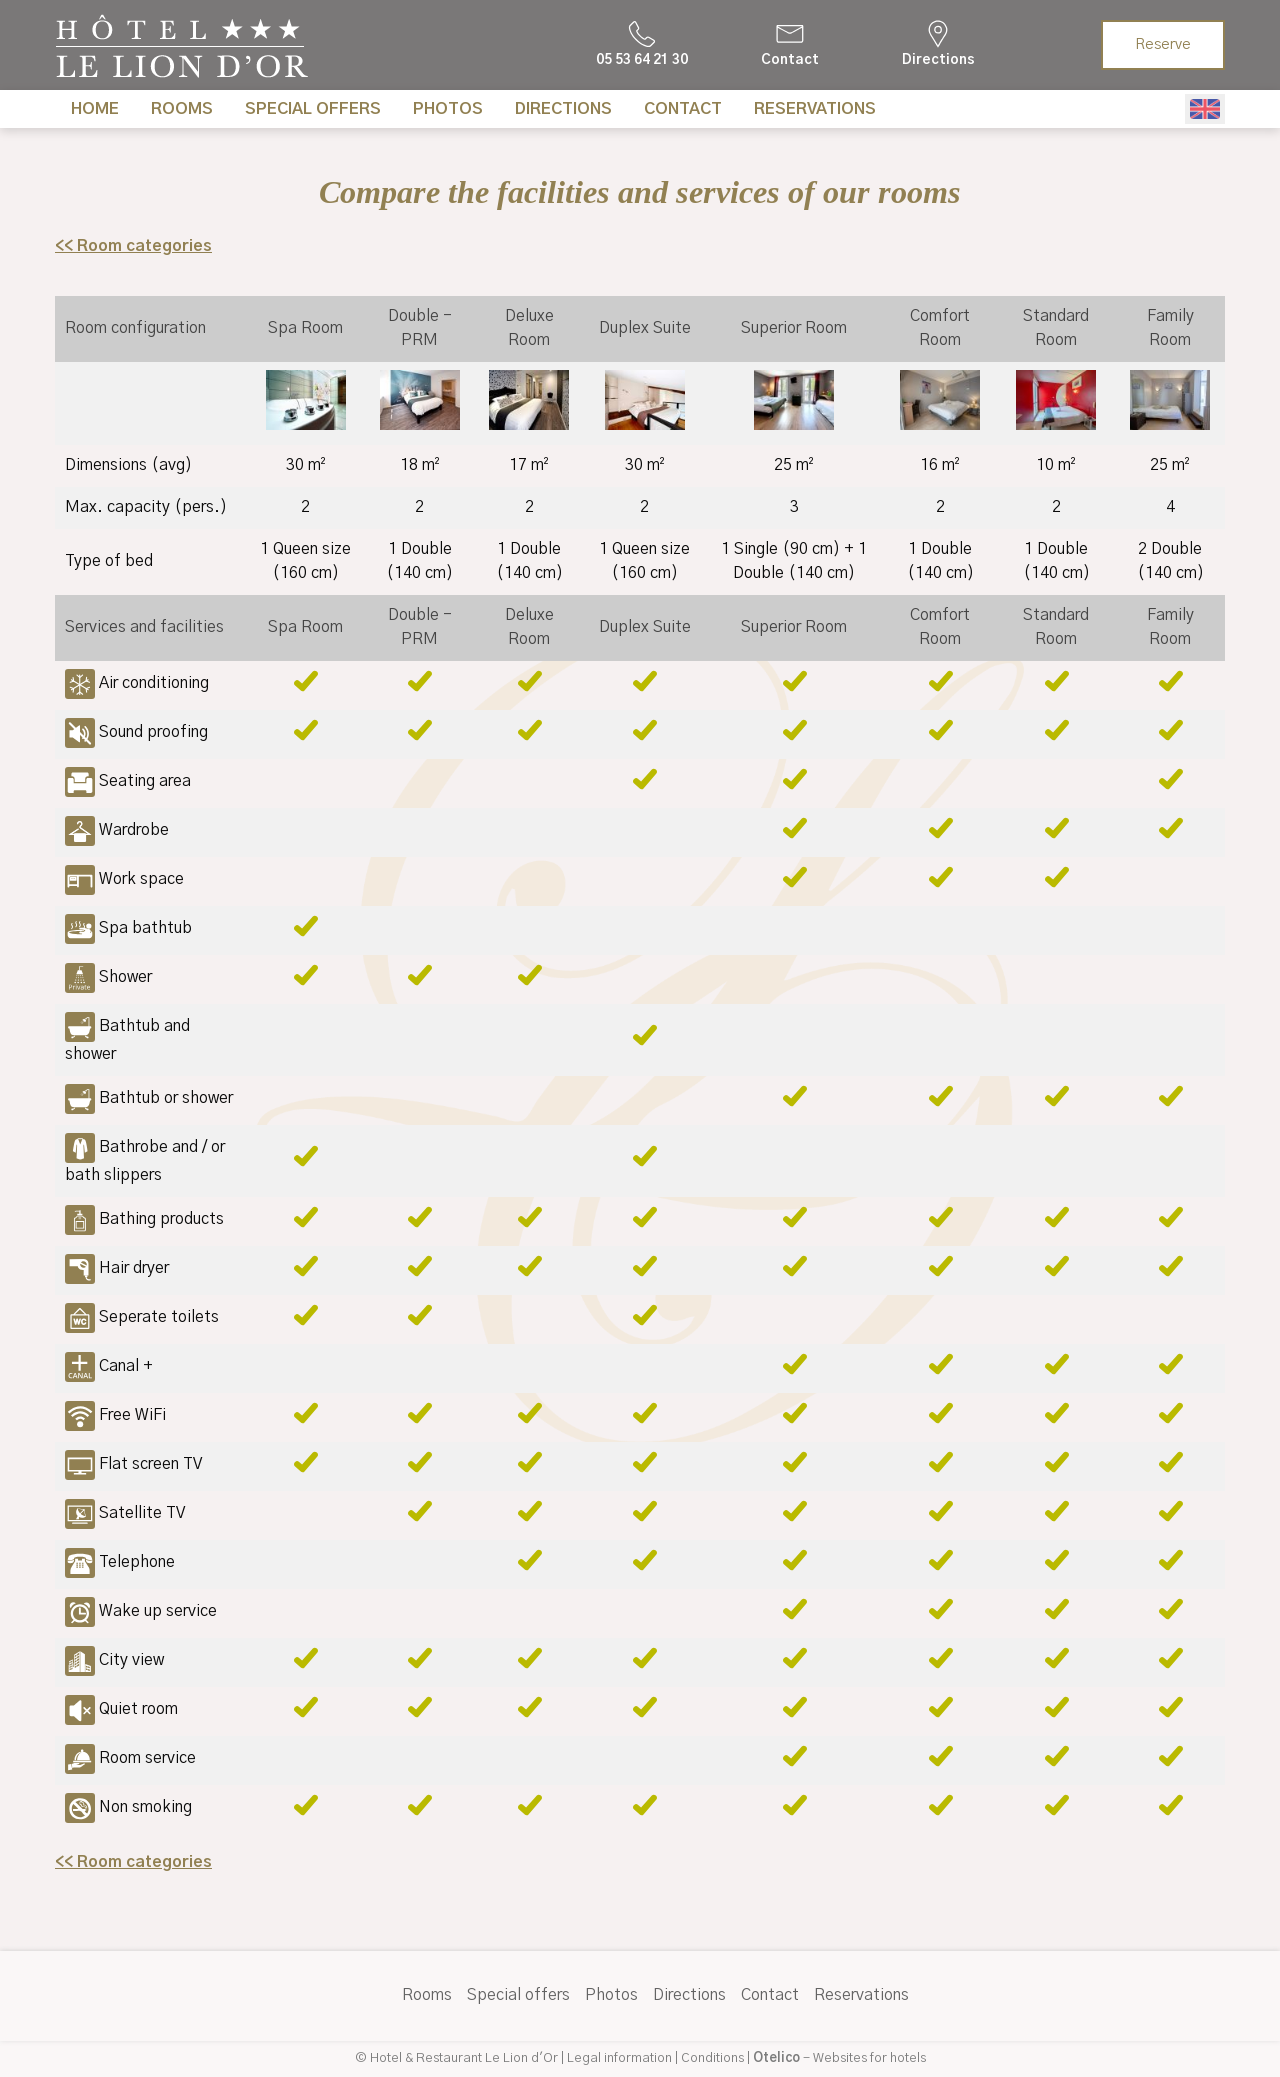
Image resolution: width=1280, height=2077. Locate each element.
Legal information (619, 2058)
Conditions (712, 2058)
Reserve (1163, 45)
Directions (563, 109)
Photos (448, 109)
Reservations (815, 109)
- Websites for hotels (839, 2058)
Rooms (182, 109)
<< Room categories (133, 246)
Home (95, 109)
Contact (683, 109)
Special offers (313, 109)
